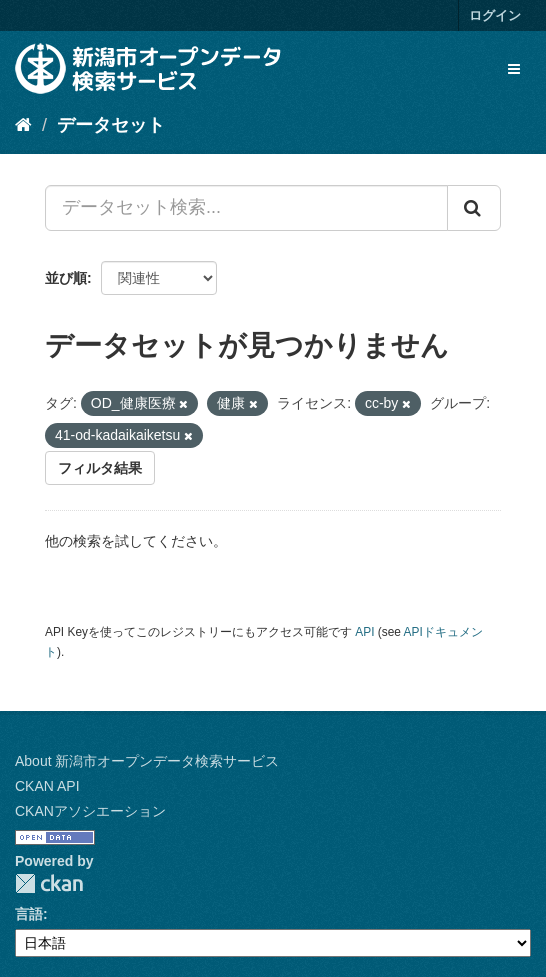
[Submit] (474, 208)
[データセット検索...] (246, 208)
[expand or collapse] (514, 69)
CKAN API (47, 786)
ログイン (495, 15)
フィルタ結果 (100, 468)
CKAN (49, 883)
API (364, 632)
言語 (29, 914)
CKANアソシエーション (90, 811)
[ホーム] (23, 125)
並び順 (66, 278)
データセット (111, 125)
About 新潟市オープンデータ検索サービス (147, 761)
